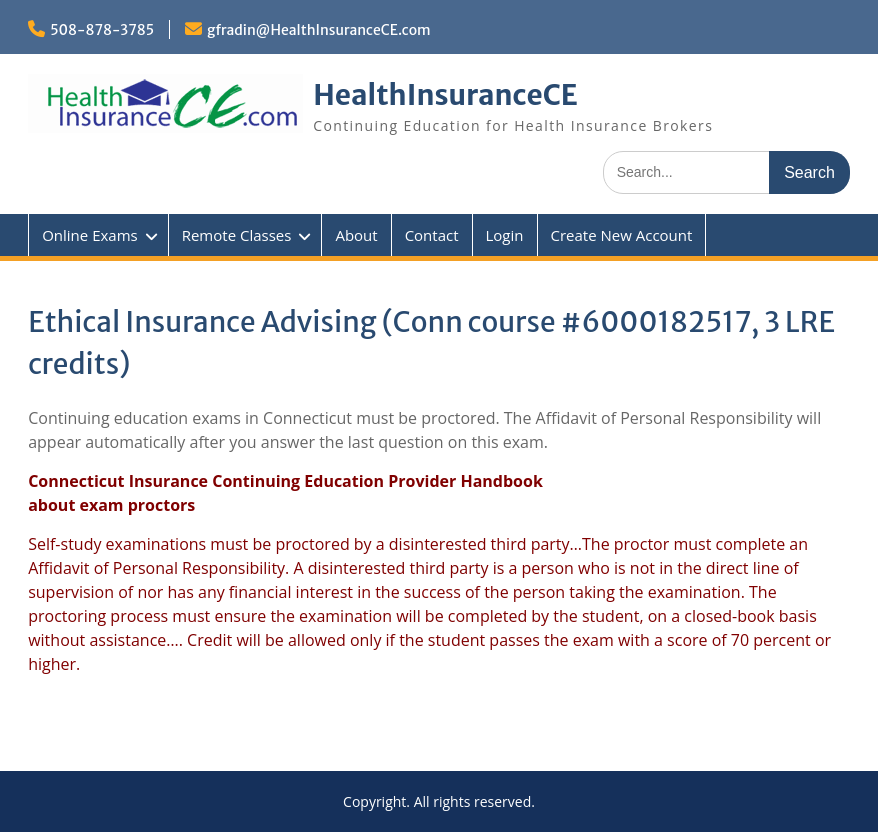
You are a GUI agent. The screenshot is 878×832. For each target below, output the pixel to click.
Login (505, 235)
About (356, 235)
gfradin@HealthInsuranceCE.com (319, 30)
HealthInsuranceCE (445, 95)
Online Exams (90, 235)
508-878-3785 (102, 30)
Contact (432, 235)
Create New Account (622, 235)
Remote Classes (237, 235)
